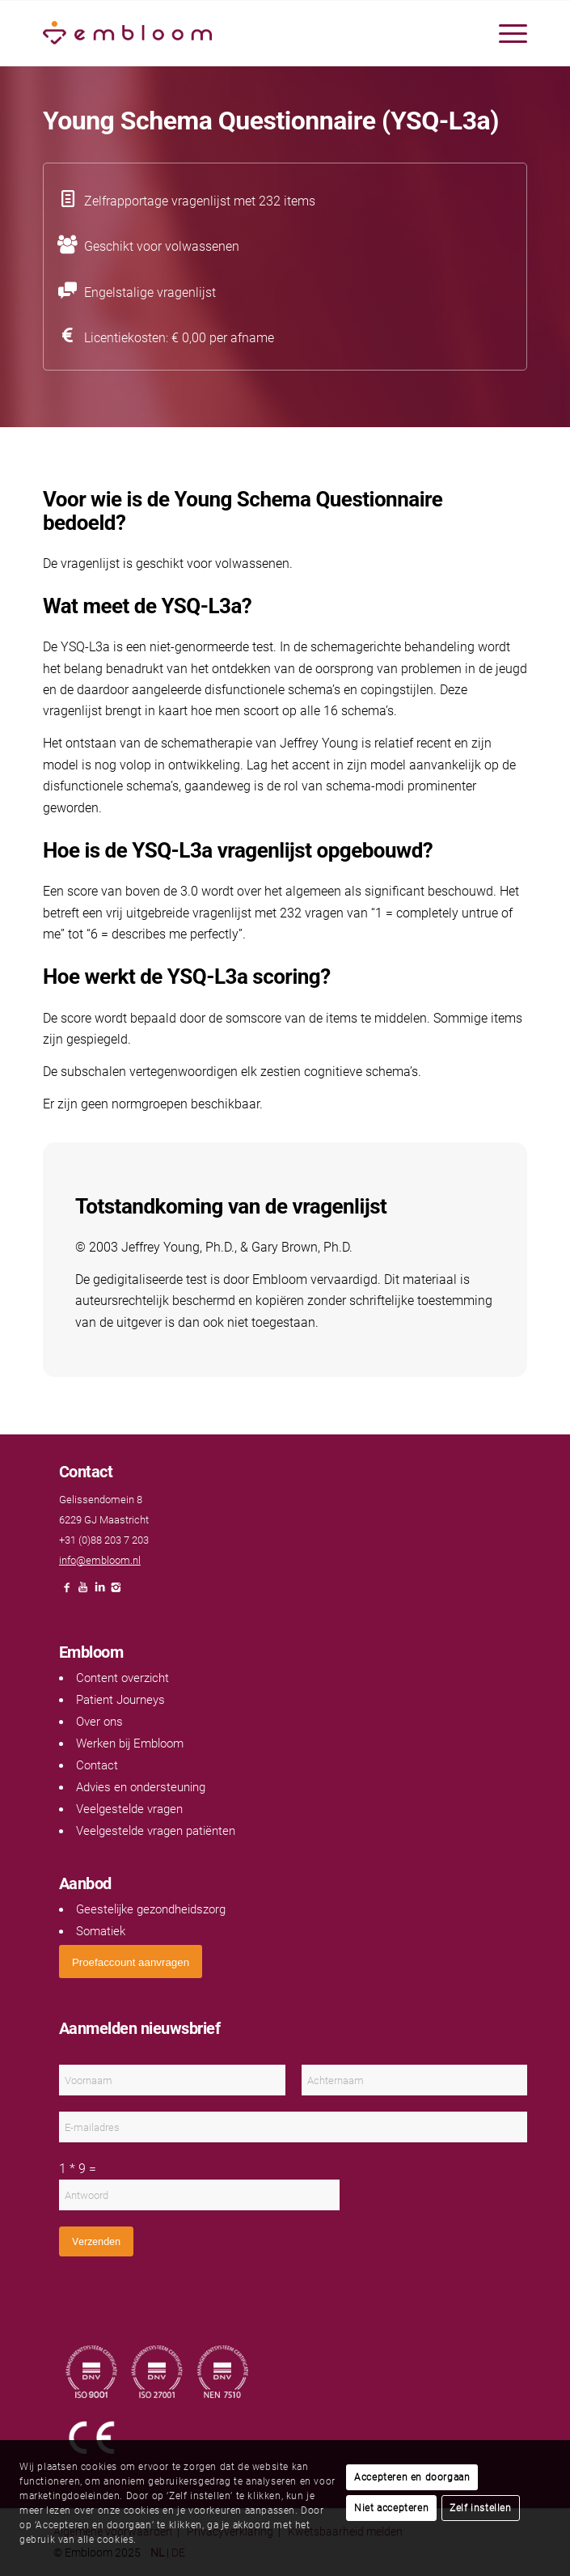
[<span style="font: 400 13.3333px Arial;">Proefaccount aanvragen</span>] (130, 1961)
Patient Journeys (120, 1700)
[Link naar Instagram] (116, 1592)
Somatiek (100, 1931)
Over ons (99, 1721)
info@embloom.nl (100, 1560)
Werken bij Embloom (130, 1743)
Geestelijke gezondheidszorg (151, 1909)
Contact (97, 1765)
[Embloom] (236, 33)
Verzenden (96, 2241)
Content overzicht (122, 1678)
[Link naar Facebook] (67, 1592)
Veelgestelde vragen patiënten (155, 1831)
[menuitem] (505, 33)
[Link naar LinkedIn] (99, 1592)
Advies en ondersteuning (140, 1787)
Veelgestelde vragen (129, 1809)
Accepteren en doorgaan (412, 2477)
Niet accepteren (391, 2508)
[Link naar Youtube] (83, 1592)
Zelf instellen (480, 2508)
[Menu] (505, 33)
